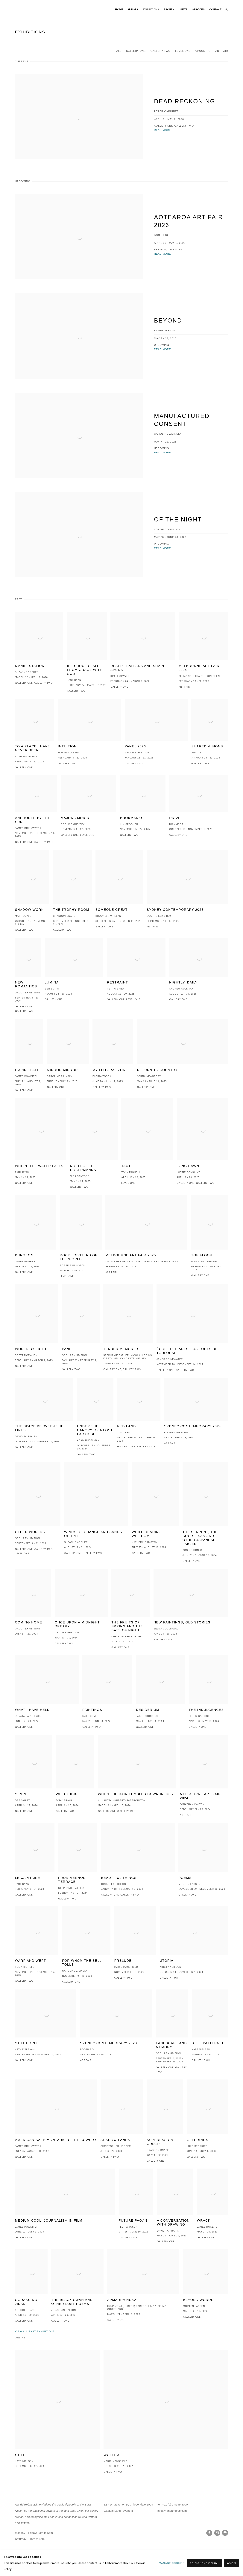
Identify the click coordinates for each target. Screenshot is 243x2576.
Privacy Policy (25, 2552)
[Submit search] (226, 8)
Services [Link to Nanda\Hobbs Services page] (198, 9)
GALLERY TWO (160, 51)
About (168, 9)
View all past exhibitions (35, 2331)
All (119, 51)
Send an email (225, 2533)
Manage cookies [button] (51, 2552)
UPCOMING (203, 51)
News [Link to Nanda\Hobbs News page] (184, 9)
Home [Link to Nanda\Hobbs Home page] (119, 9)
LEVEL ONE (183, 51)
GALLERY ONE (136, 51)
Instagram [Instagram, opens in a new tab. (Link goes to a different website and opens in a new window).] (217, 2533)
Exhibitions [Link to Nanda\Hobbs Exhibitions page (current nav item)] (151, 9)
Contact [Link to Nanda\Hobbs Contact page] (215, 9)
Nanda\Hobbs (28, 9)
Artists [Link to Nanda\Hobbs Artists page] (132, 9)
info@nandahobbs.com (172, 2510)
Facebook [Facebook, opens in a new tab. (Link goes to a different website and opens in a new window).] (209, 2533)
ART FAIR (221, 51)
